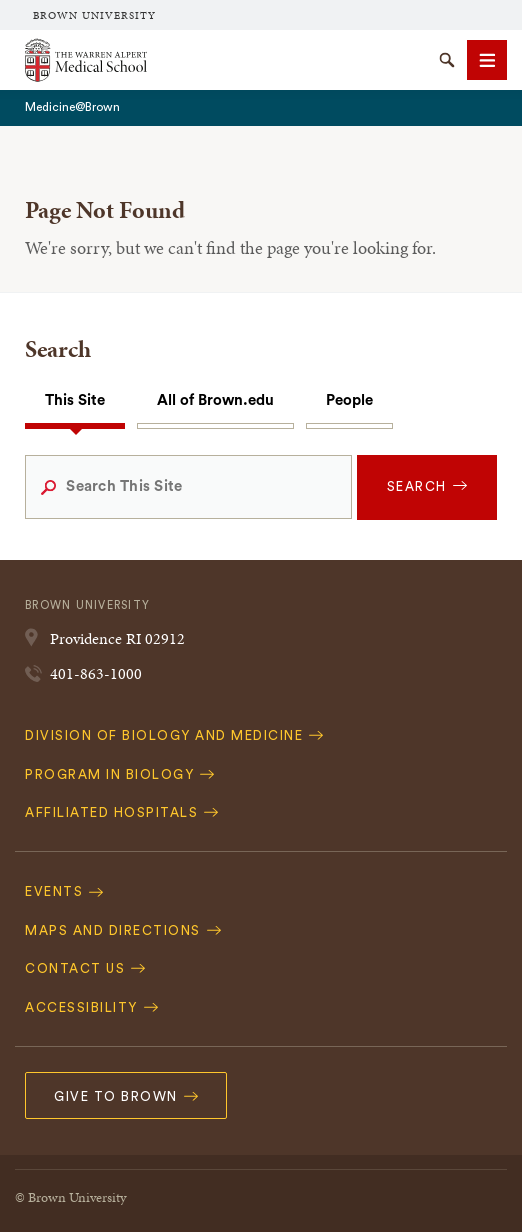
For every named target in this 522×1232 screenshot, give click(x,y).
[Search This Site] (188, 487)
